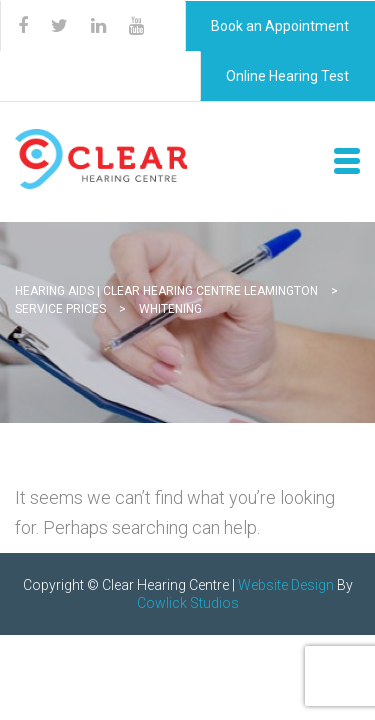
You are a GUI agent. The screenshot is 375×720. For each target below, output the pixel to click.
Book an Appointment (280, 26)
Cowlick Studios (188, 603)
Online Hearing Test (287, 76)
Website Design (286, 585)
